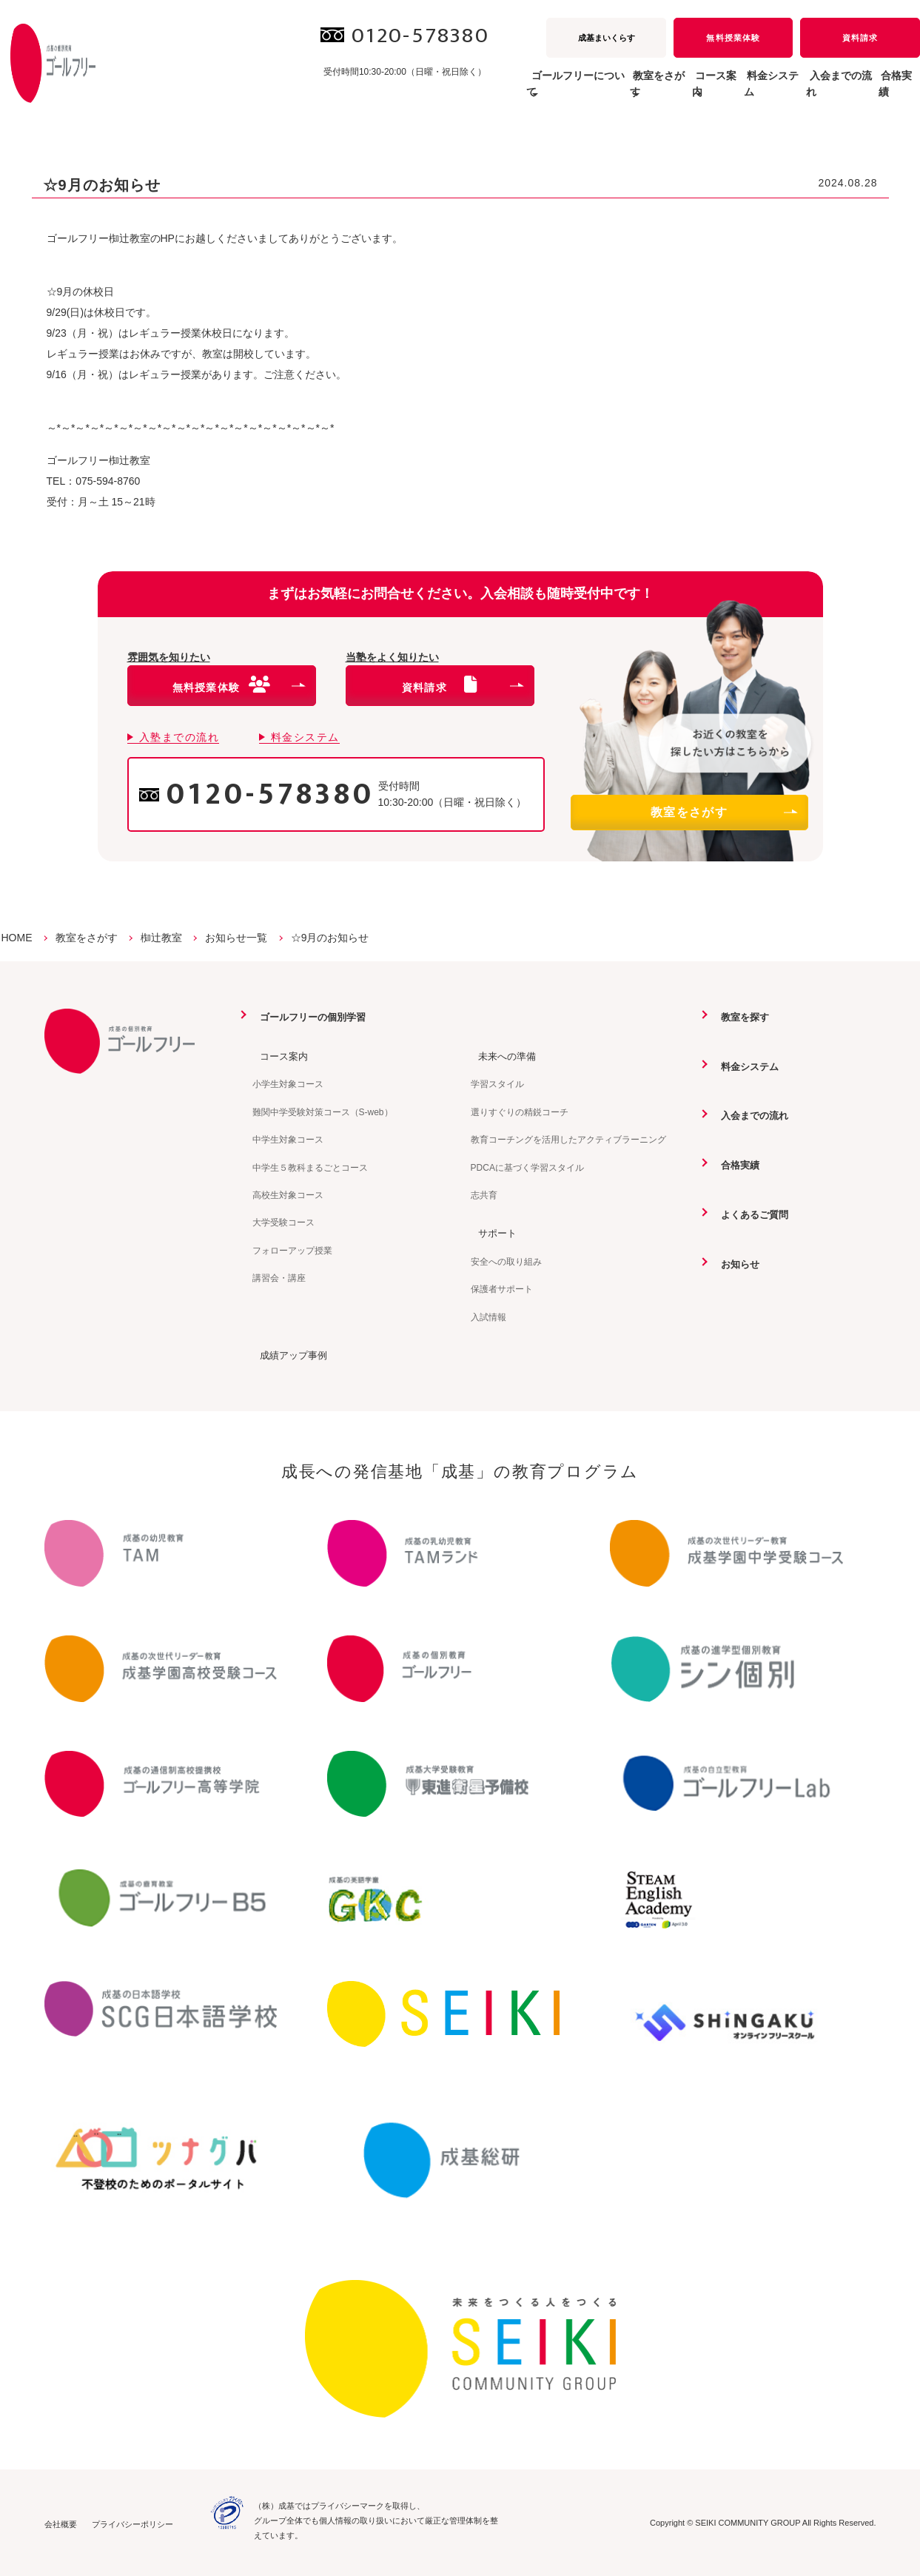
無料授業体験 (732, 37)
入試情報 (488, 1316)
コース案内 (278, 1055)
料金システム (719, 92)
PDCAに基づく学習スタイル (527, 1167)
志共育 (484, 1194)
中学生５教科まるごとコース (310, 1167)
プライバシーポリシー (132, 2522)
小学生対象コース (287, 1084)
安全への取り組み (506, 1261)
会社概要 (60, 2522)
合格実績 (888, 92)
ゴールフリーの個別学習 (309, 1017)
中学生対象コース (287, 1139)
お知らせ (734, 1262)
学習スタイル (497, 1084)
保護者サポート (502, 1288)
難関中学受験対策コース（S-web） (322, 1111)
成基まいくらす (606, 37)
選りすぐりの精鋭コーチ (519, 1111)
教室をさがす (723, 812)
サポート (491, 1232)
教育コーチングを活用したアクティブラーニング (568, 1139)
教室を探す (739, 1017)
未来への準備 (502, 1055)
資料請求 (860, 37)
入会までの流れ (809, 92)
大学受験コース (283, 1222)
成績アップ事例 (288, 1354)
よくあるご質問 (749, 1213)
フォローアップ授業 (292, 1250)
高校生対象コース (287, 1194)
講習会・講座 (279, 1277)
